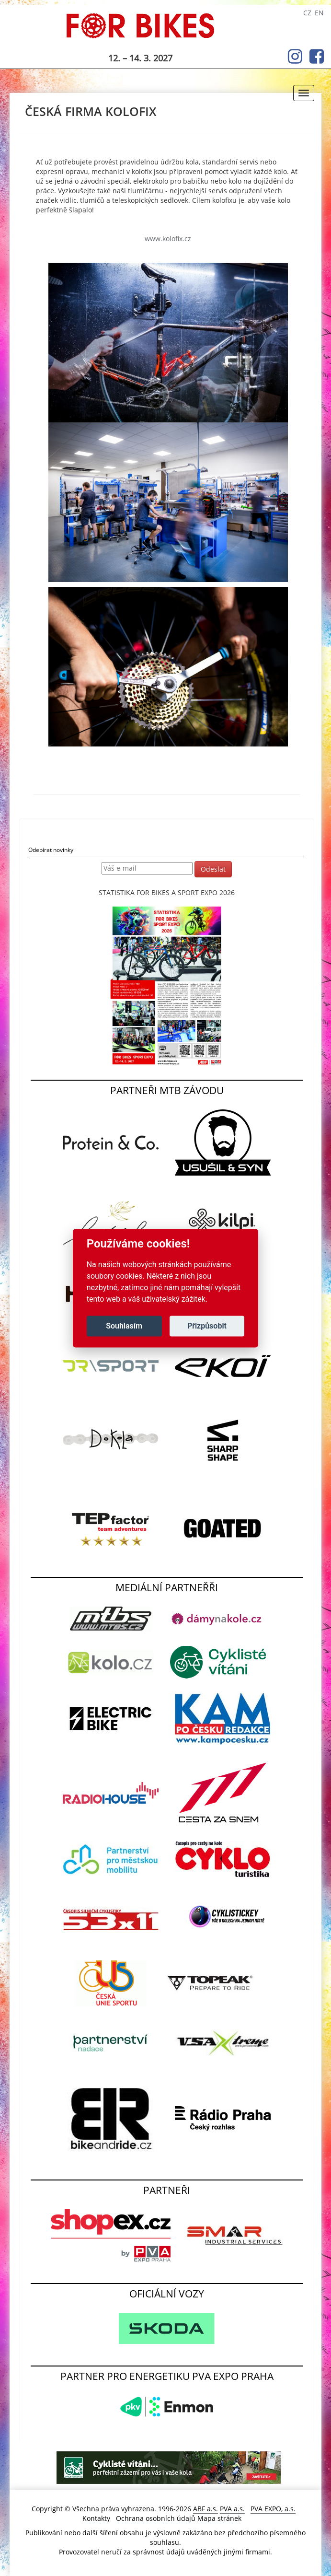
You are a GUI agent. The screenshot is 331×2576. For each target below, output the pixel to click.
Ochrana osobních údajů (155, 2518)
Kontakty (96, 2518)
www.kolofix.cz (168, 238)
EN (319, 12)
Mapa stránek (219, 2518)
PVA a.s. (232, 2508)
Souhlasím (124, 1326)
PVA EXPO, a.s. (273, 2508)
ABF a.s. (205, 2508)
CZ (307, 12)
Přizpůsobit (207, 1326)
